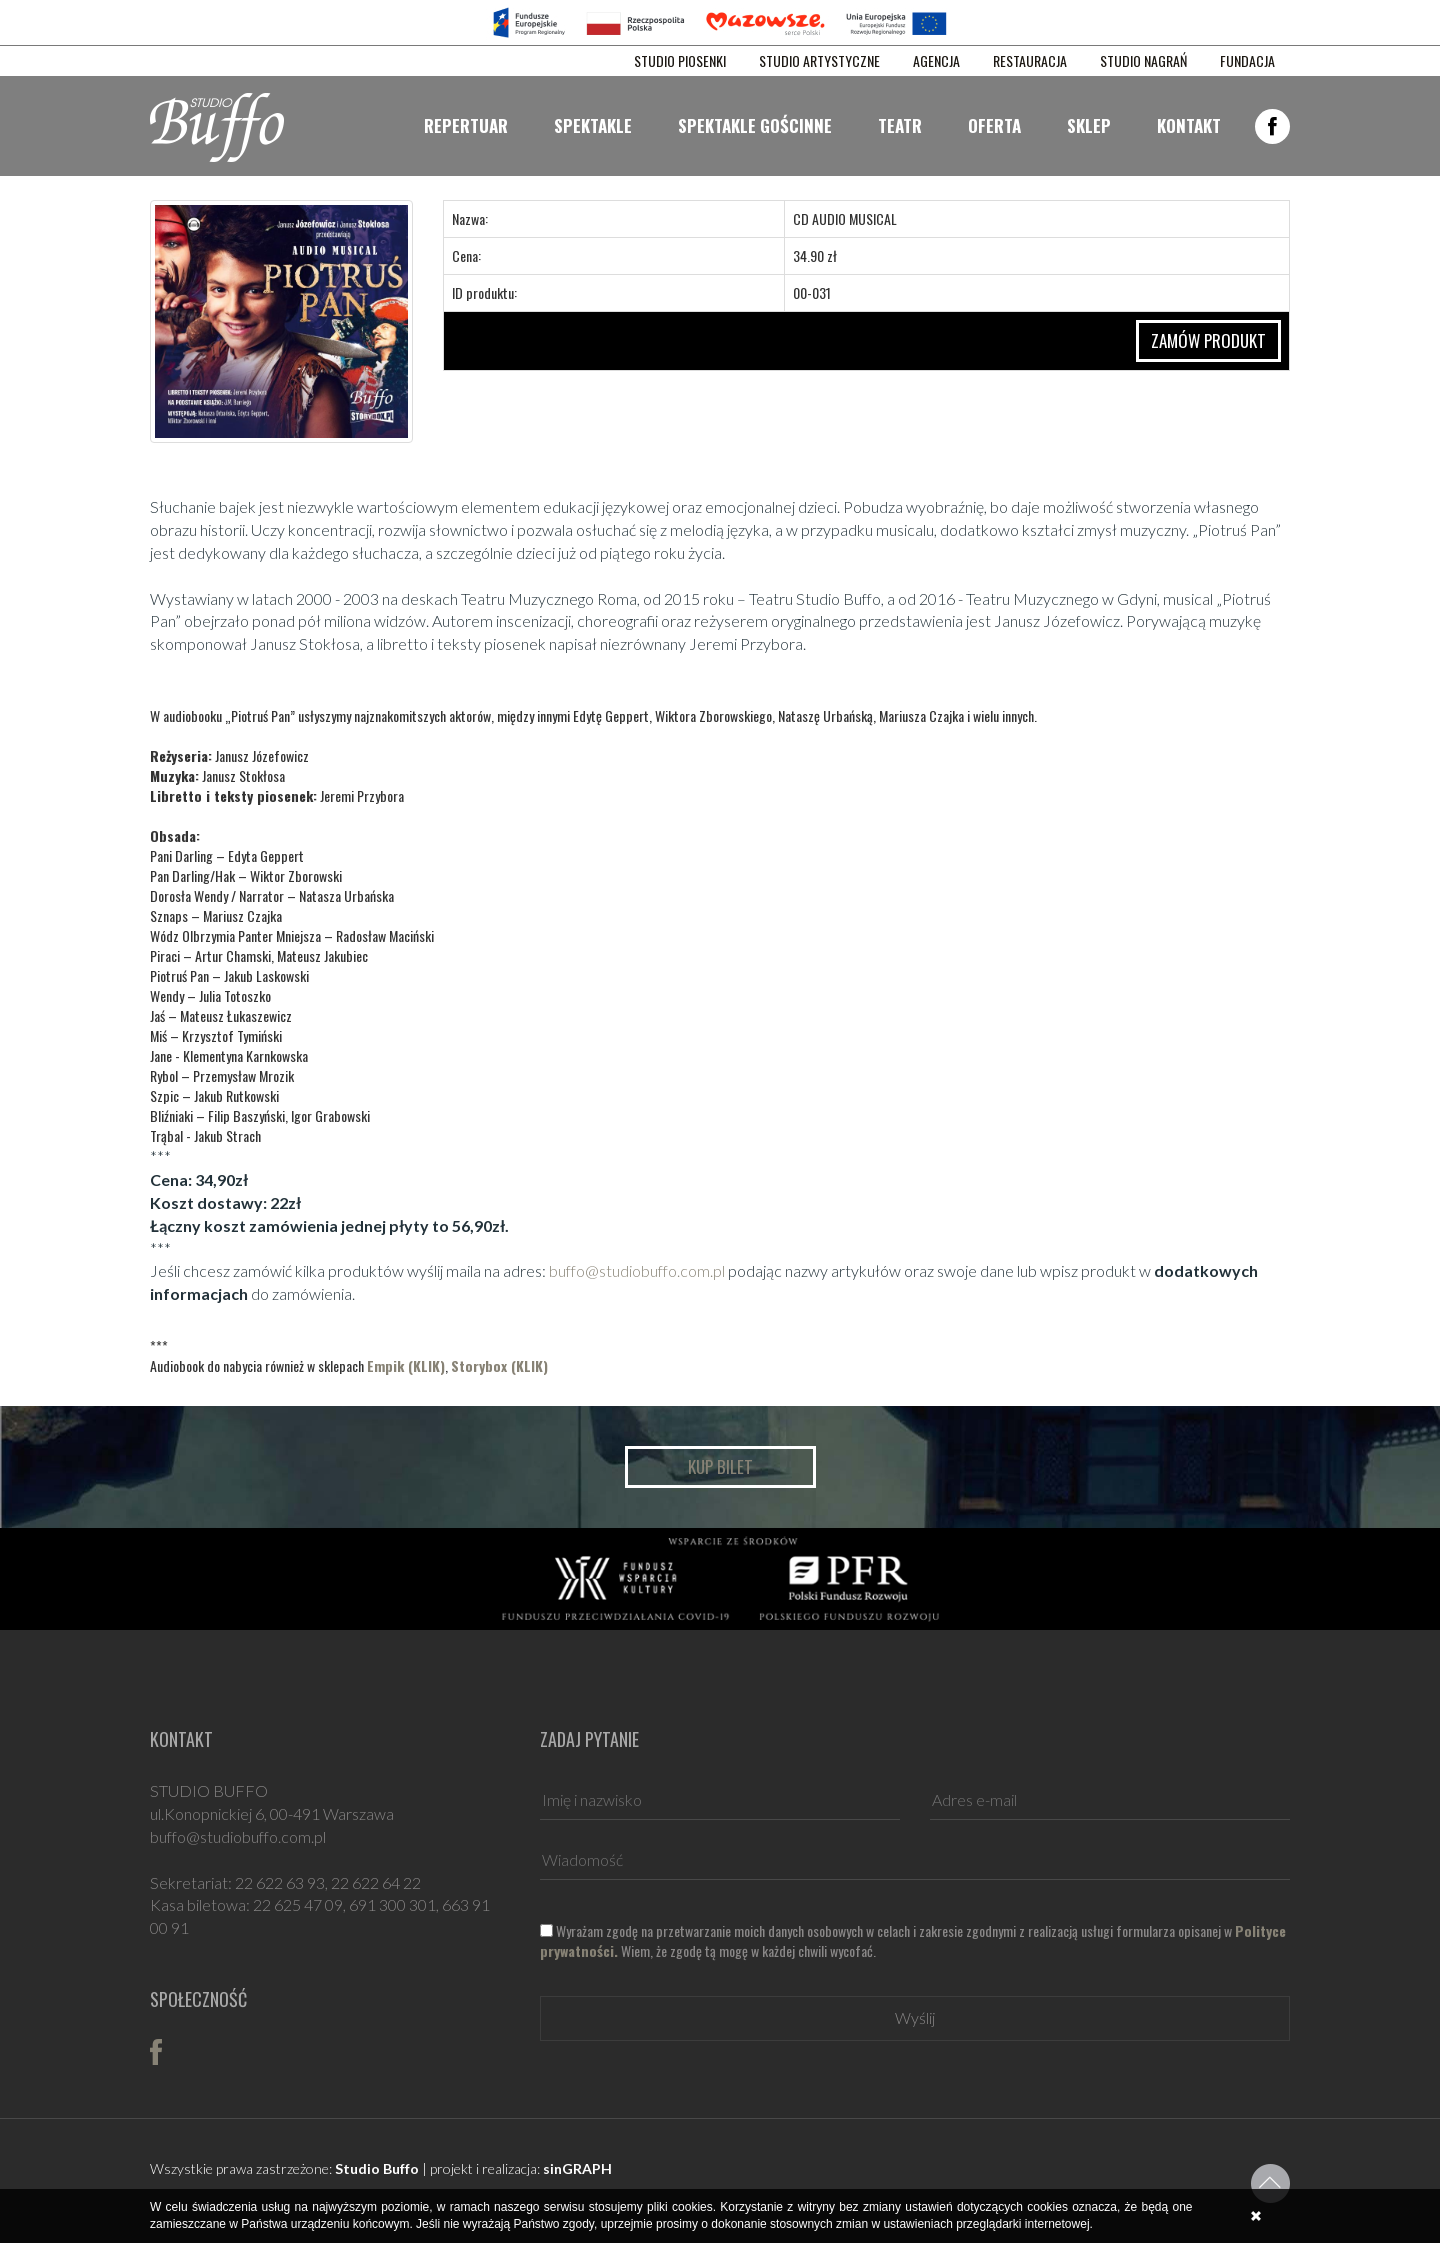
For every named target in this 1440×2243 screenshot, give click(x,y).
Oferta (994, 125)
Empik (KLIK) (406, 1365)
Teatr (900, 125)
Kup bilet (720, 1466)
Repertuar (466, 125)
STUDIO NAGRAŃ (1143, 61)
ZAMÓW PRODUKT (1208, 340)
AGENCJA (936, 61)
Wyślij (915, 2017)
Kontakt (1189, 125)
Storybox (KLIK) (499, 1365)
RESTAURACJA (1030, 61)
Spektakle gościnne (755, 125)
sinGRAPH (577, 2168)
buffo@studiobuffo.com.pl (637, 1270)
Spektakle (593, 125)
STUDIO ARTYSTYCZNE (819, 61)
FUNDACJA (1247, 61)
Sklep (1089, 125)
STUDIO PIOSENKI (680, 61)
